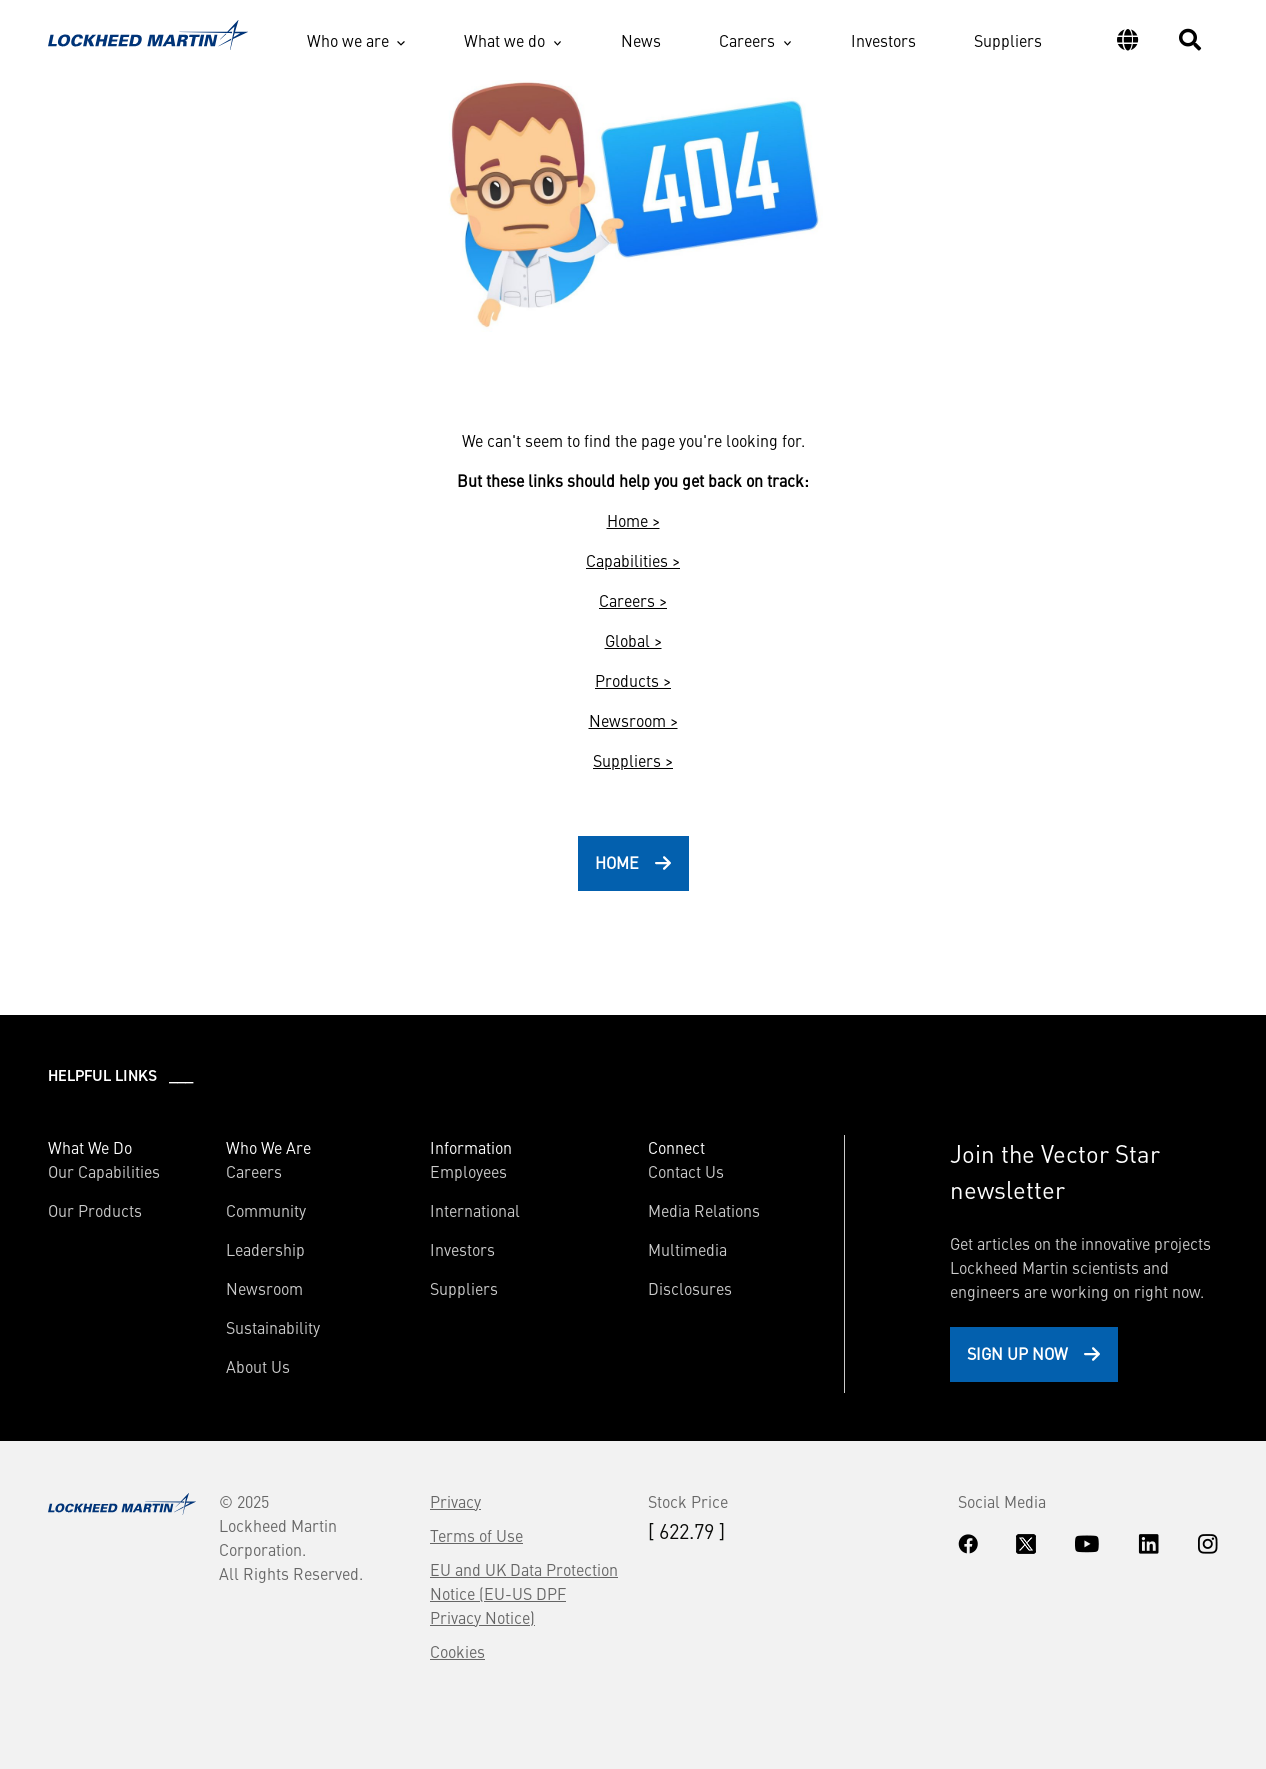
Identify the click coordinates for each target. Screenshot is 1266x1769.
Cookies (457, 1651)
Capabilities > (633, 560)
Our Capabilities (104, 1171)
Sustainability (273, 1327)
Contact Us (686, 1171)
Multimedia (687, 1249)
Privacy (455, 1501)
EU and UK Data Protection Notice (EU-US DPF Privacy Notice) (524, 1593)
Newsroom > (633, 720)
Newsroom (264, 1288)
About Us (258, 1366)
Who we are (348, 40)
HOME (617, 862)
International (475, 1210)
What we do (504, 40)
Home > (633, 520)
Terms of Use (476, 1535)
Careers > (633, 600)
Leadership (265, 1249)
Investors (883, 40)
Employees (468, 1171)
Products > (633, 680)
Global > (633, 640)
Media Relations (704, 1210)
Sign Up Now (1017, 1353)
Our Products (95, 1210)
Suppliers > (633, 760)
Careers (747, 40)
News (641, 40)
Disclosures (690, 1288)
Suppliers (1008, 40)
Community (266, 1210)
